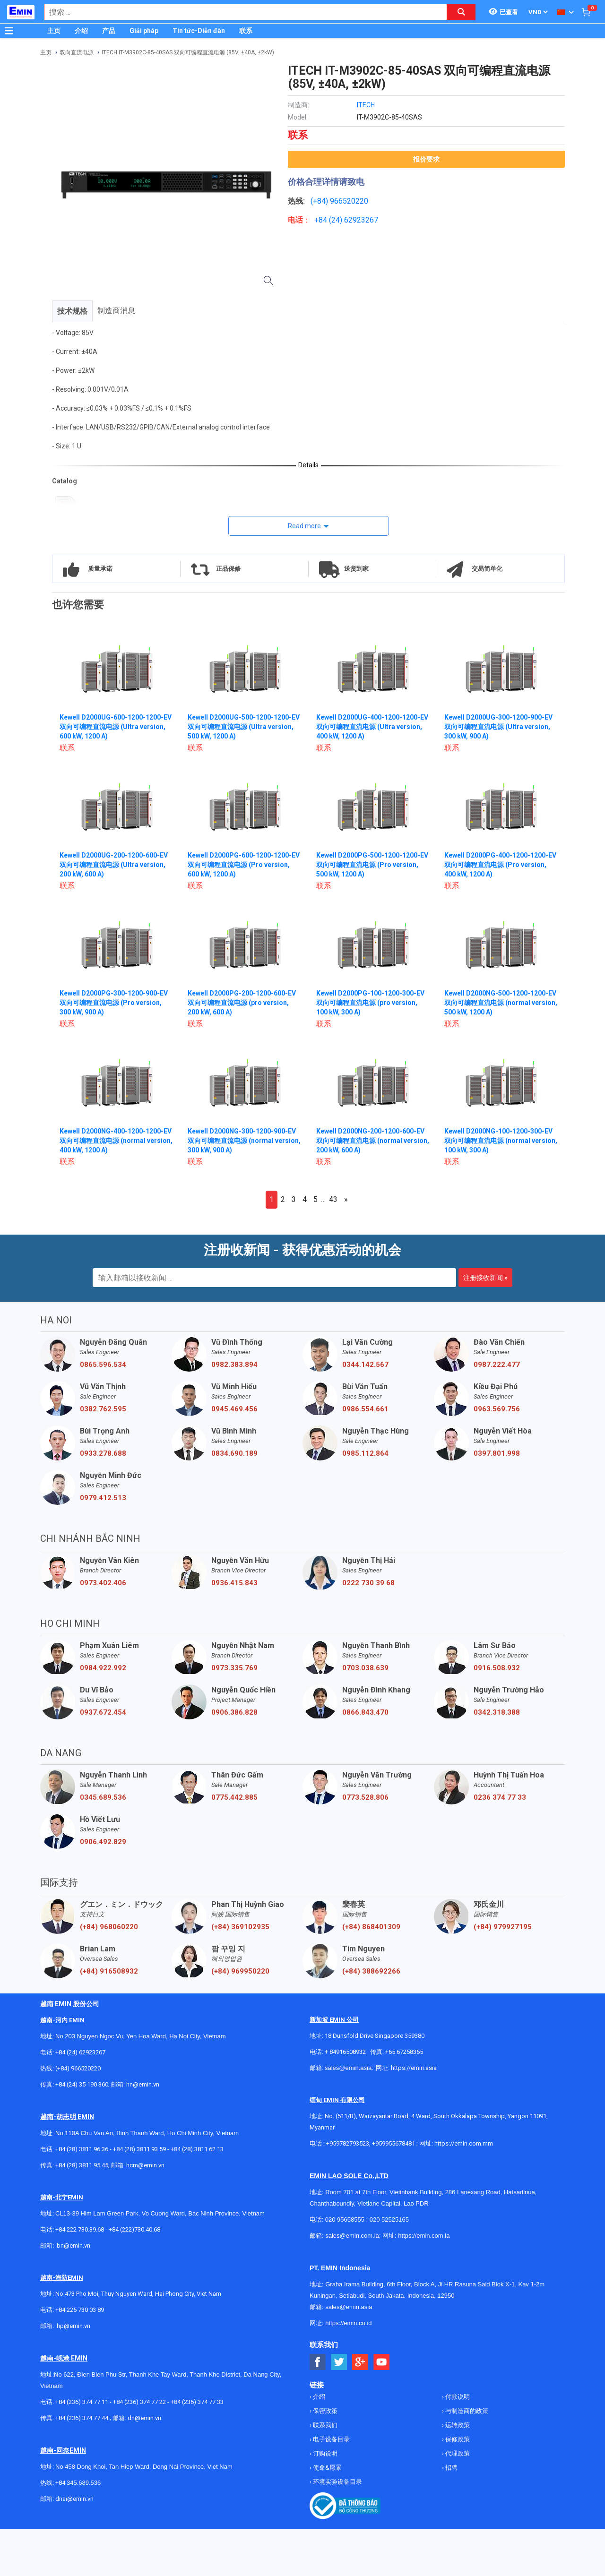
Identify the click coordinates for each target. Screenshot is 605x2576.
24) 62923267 (354, 219)
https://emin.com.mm (463, 2143)
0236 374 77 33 (500, 1797)
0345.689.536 (103, 1797)
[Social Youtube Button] (381, 2362)
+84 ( (322, 219)
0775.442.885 (234, 1797)
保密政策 (324, 2410)
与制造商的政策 (466, 2410)
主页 (53, 30)
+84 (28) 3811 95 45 (81, 2165)
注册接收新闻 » (485, 1277)
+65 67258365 (404, 2051)
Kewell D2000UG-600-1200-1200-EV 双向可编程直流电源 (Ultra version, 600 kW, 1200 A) (116, 726)
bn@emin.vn (73, 2245)
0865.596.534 (103, 1364)
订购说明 (324, 2453)
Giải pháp (144, 30)
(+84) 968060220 (109, 1927)
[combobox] (240, 12)
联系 (245, 30)
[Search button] (461, 12)
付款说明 (457, 2396)
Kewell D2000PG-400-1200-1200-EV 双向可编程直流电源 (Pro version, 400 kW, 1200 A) (500, 864)
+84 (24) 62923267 (80, 2052)
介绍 (81, 30)
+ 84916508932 (345, 2051)
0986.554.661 (365, 1409)
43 (333, 1199)
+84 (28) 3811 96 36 (81, 2149)
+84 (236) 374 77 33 (197, 2401)
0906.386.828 (234, 1712)
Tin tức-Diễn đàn (199, 30)
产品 (108, 30)
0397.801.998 (497, 1453)
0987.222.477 (497, 1364)
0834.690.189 (234, 1453)
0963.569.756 (497, 1409)
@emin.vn (77, 2325)
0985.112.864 (365, 1453)
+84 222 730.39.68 (80, 2229)
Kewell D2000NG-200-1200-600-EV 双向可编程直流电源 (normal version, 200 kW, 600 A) (372, 1140)
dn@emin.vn (144, 2417)
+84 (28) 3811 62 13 (197, 2149)
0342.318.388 (497, 1712)
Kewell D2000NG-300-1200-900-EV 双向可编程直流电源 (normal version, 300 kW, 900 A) (244, 1140)
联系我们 (324, 2425)
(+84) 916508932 (109, 1971)
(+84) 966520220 (78, 2068)
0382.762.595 (103, 1409)
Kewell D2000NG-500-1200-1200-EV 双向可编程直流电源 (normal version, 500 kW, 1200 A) (500, 1002)
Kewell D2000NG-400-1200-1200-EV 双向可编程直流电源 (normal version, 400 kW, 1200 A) (116, 1140)
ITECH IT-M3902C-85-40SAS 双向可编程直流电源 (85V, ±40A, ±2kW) (188, 52)
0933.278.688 (103, 1453)
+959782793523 (347, 2143)
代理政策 (457, 2453)
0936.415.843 (234, 1583)
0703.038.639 (365, 1668)
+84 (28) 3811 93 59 (139, 2149)
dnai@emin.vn (74, 2498)
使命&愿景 (326, 2467)
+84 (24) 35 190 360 (81, 2084)
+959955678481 (394, 2143)
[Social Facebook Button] (318, 2362)
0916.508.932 (497, 1668)
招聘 (451, 2467)
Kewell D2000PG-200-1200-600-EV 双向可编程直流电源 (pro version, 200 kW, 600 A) (242, 1002)
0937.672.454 (103, 1712)
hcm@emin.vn (145, 2165)
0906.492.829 (103, 1842)
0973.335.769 (234, 1668)
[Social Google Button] (360, 2362)
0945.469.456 (234, 1409)
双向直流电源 (77, 52)
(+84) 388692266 (371, 1971)
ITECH (366, 105)
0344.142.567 (365, 1364)
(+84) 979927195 (503, 1927)
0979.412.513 (103, 1498)
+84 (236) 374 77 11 (81, 2401)
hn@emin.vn (142, 2084)
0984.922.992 (103, 1668)
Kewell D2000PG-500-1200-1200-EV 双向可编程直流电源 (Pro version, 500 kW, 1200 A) (372, 864)
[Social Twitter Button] (339, 2362)
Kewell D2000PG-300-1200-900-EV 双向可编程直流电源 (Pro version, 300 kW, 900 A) (114, 1002)
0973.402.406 (103, 1583)
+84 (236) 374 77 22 (139, 2401)
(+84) (320, 201)
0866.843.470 (365, 1712)
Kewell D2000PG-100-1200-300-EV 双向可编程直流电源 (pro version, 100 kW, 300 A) (370, 1002)
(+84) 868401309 (371, 1927)
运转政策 (457, 2425)
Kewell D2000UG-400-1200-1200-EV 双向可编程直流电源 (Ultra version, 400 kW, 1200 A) (372, 726)
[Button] (9, 31)
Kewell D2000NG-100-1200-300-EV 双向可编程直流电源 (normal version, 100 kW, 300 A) (500, 1140)
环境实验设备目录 (336, 2481)
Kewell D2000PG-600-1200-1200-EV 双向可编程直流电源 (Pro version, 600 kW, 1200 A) (244, 864)
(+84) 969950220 (240, 1971)
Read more (304, 526)
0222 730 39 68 (368, 1583)
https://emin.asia (414, 2067)
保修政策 (457, 2439)
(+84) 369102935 (240, 1927)
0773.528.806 (365, 1797)
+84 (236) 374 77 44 (81, 2417)
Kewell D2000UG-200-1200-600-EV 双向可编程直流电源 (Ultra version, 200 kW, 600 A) (114, 864)
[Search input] (240, 12)
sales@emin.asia (348, 2067)
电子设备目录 (330, 2439)
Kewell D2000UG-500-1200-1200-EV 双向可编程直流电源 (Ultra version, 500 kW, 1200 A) (244, 726)
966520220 (349, 201)
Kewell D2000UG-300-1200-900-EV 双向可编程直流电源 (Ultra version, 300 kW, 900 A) (498, 726)
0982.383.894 (234, 1364)
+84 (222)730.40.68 (134, 2229)
